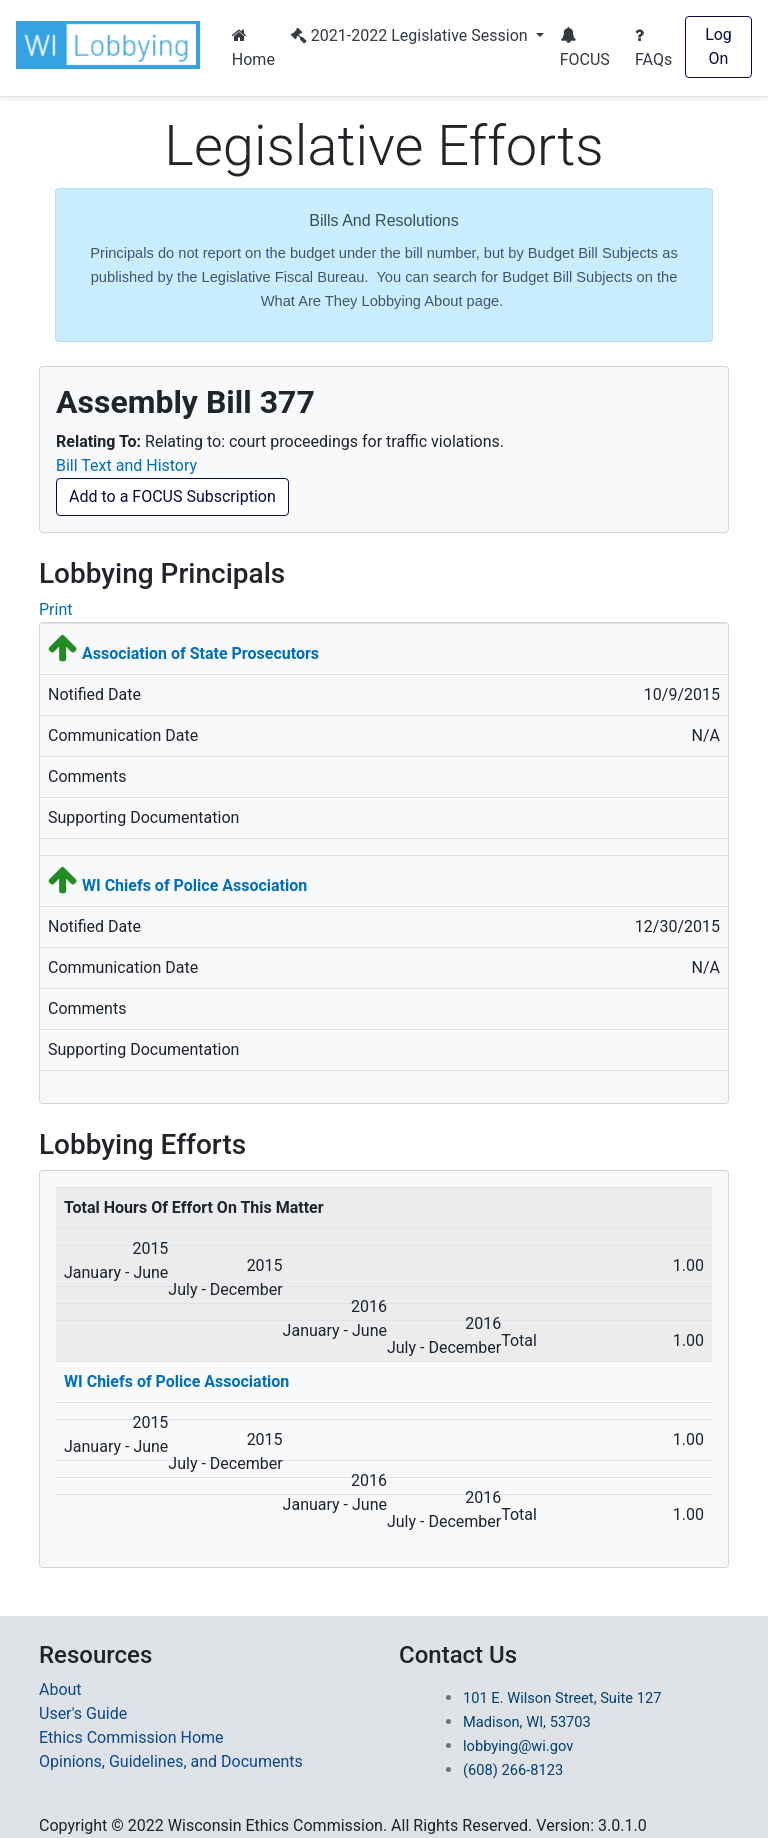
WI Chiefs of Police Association (194, 885)
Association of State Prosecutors (200, 653)
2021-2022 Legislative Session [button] (411, 35)
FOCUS (585, 48)
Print (55, 609)
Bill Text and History (126, 465)
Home (253, 48)
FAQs (653, 48)
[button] (112, 45)
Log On (718, 46)
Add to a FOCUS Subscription (172, 496)
